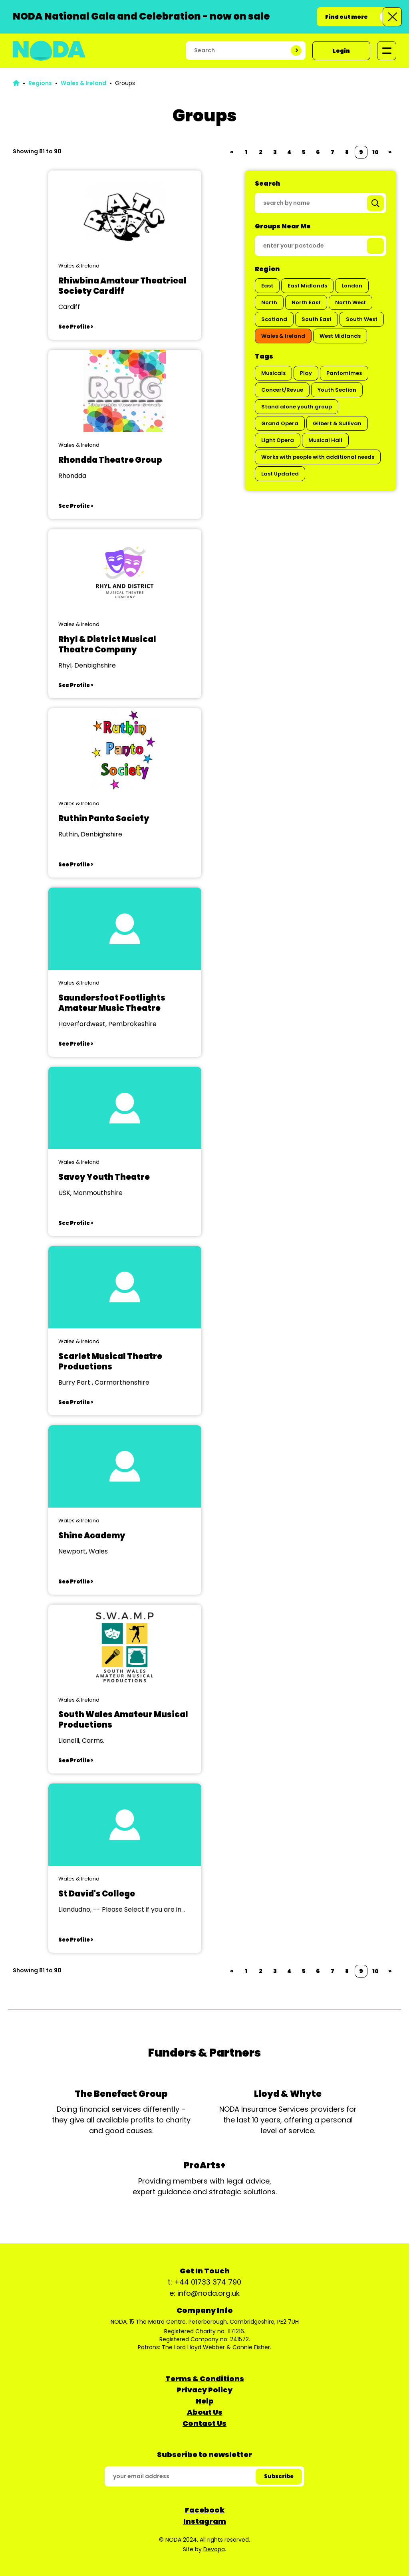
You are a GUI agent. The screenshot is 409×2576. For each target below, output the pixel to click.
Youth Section (337, 390)
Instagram (204, 2521)
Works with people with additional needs (317, 457)
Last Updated (280, 474)
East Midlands (307, 285)
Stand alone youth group (296, 406)
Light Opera (277, 440)
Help (205, 2401)
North (269, 302)
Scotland (274, 319)
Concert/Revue (282, 390)
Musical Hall (325, 440)
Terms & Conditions (204, 2379)
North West (350, 302)
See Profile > (75, 327)
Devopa (214, 2549)
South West (361, 319)
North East (306, 302)
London (351, 285)
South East (317, 319)
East (267, 285)
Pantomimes (344, 373)
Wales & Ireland (83, 83)
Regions (40, 83)
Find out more (346, 17)
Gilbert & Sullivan (337, 423)
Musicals (273, 373)
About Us (204, 2412)
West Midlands (340, 336)
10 (375, 152)
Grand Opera (279, 423)
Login (341, 51)
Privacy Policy (204, 2390)
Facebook (204, 2510)
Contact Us (204, 2423)
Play (306, 373)
